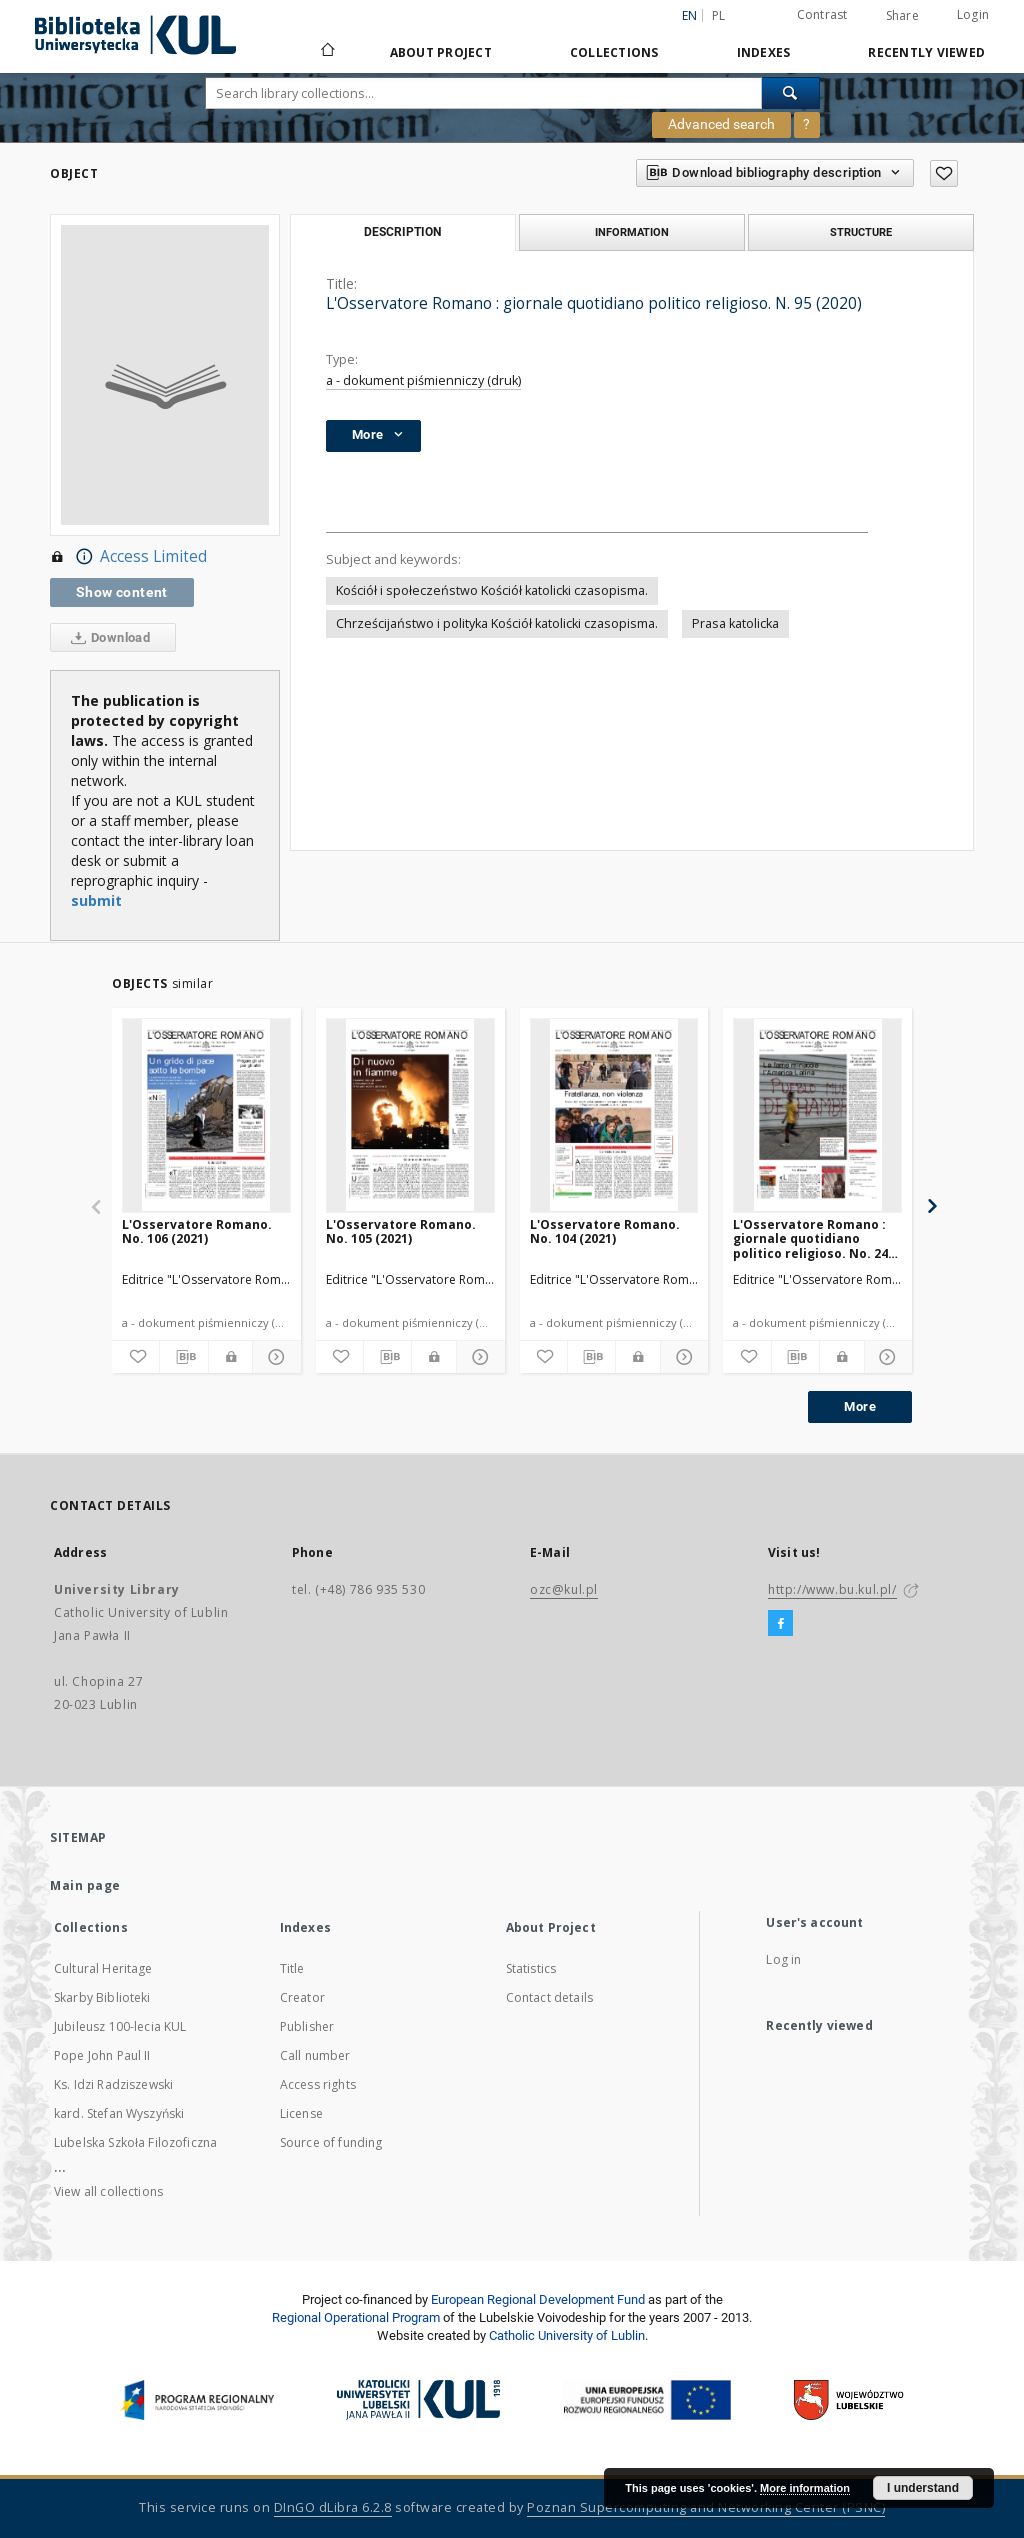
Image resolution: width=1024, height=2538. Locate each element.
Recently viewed (926, 52)
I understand (923, 2488)
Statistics (531, 1968)
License (301, 2113)
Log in (783, 1959)
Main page (85, 1885)
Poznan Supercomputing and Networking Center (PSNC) (706, 2507)
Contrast (822, 14)
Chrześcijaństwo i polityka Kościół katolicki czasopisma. (497, 623)
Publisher (307, 2026)
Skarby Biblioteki (102, 1997)
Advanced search (721, 124)
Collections (614, 52)
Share (902, 16)
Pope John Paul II (102, 2055)
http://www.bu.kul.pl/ (832, 1589)
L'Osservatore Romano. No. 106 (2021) (197, 1231)
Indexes (764, 52)
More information (805, 2488)
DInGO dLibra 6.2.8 (333, 2507)
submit (96, 900)
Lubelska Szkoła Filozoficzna (135, 2142)
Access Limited (128, 557)
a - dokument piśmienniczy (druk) (423, 380)
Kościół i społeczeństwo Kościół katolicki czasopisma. (492, 590)
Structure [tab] (861, 232)
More (860, 1406)
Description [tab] (402, 232)
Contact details (549, 1997)
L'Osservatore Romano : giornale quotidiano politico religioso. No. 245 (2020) (814, 1238)
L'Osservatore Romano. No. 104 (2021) (605, 1231)
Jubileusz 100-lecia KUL (120, 2026)
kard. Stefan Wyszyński (119, 2113)
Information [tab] (632, 232)
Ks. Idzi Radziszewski (113, 2084)
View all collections (108, 2191)
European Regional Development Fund (538, 2299)
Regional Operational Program (356, 2317)
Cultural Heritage (103, 1968)
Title (292, 1968)
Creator (302, 1997)
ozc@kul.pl (564, 1589)
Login (973, 14)
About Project (441, 52)
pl (719, 15)
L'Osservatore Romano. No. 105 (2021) (401, 1231)
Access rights (318, 2084)
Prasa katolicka (735, 623)
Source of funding (331, 2142)
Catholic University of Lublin (567, 2335)
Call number (315, 2055)
